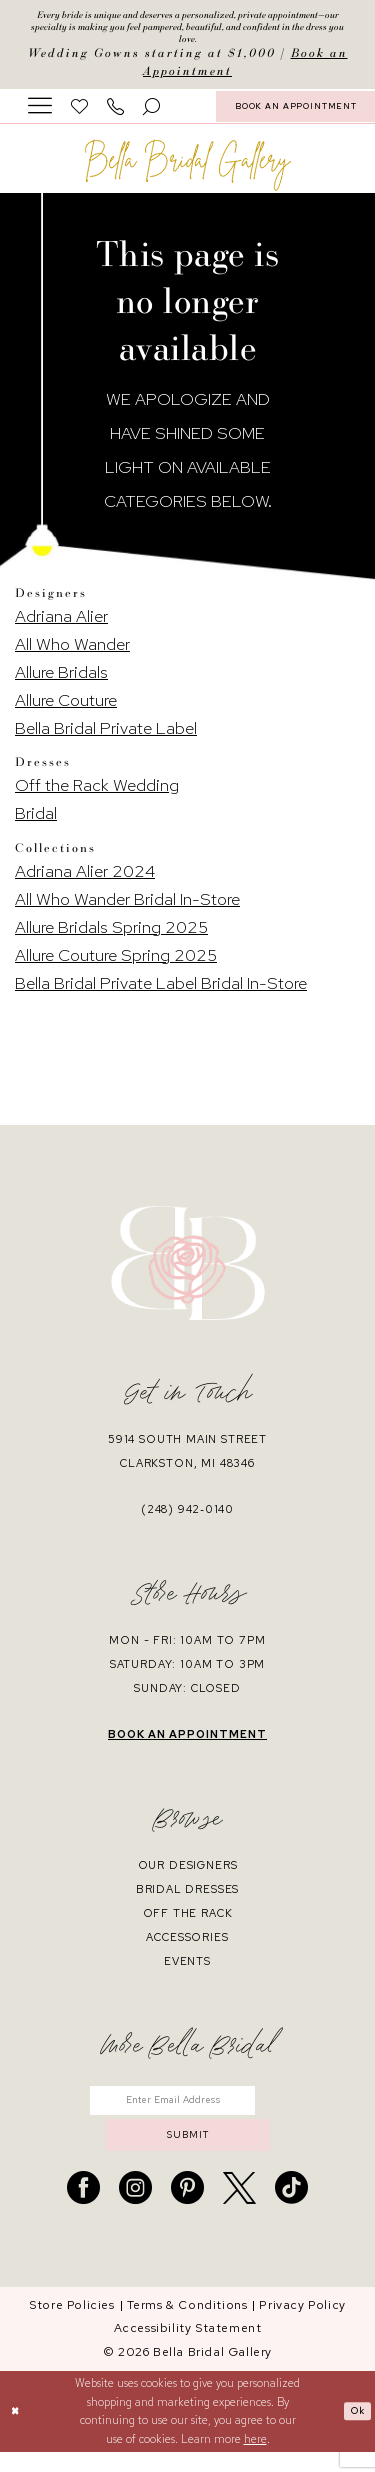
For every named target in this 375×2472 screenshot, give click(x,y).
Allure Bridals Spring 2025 (111, 935)
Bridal (36, 822)
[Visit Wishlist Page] (80, 114)
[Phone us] (116, 114)
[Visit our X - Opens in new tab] (239, 2207)
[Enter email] (187, 2111)
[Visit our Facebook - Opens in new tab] (83, 2207)
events (187, 1969)
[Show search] (152, 114)
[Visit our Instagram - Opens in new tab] (135, 2207)
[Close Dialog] (17, 2431)
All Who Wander (72, 653)
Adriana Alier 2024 (85, 879)
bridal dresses (188, 1897)
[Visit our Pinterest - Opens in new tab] (187, 2207)
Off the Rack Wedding (97, 794)
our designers (188, 1873)
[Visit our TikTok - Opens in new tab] (291, 2207)
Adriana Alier (61, 625)
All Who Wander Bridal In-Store (127, 907)
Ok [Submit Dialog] (355, 2430)
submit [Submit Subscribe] (188, 2152)
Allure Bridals (61, 681)
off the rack (188, 1921)
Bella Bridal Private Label (106, 737)
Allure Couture (66, 709)
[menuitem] (40, 114)
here (255, 2459)
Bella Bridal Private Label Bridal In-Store (161, 991)
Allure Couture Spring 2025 (116, 963)
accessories (187, 1945)
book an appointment (187, 1742)
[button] (40, 114)
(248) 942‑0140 (187, 1517)
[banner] (188, 174)
